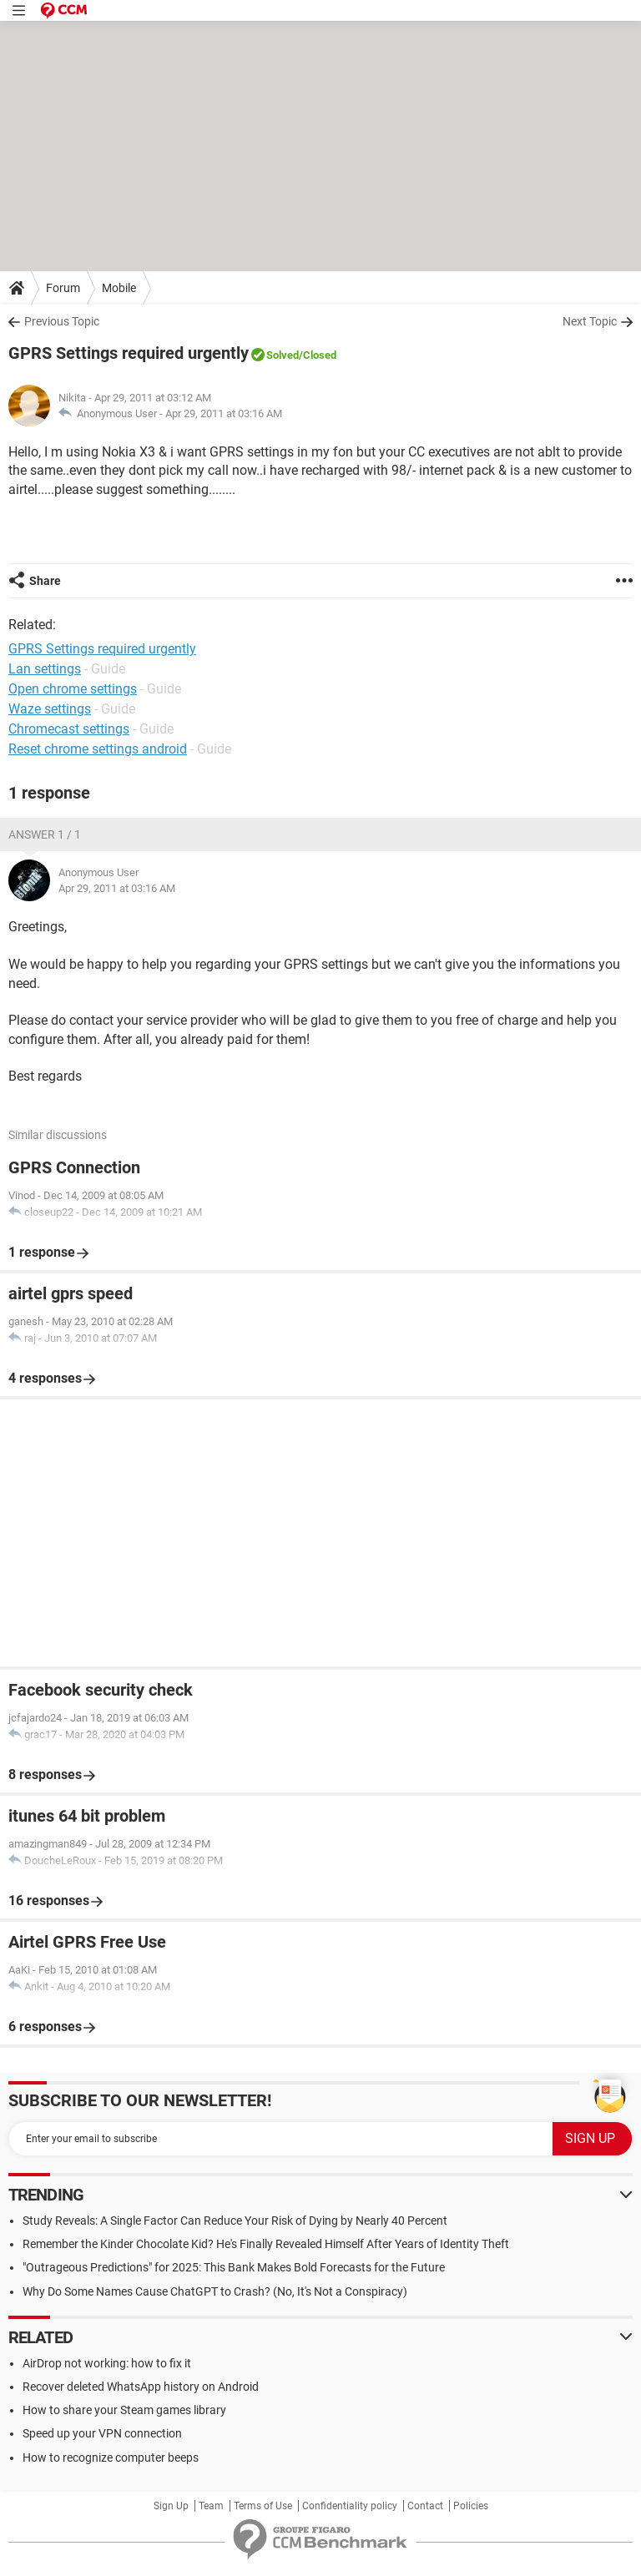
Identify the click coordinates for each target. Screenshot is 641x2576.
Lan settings (44, 669)
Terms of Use (263, 2506)
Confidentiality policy (349, 2506)
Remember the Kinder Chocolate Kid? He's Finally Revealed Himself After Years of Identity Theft (266, 2244)
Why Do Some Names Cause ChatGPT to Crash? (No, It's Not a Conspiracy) (215, 2291)
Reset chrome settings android (97, 749)
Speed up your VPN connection (102, 2433)
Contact (425, 2506)
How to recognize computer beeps (111, 2457)
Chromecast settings (68, 729)
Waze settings (49, 709)
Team (211, 2506)
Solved (282, 355)
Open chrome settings (72, 689)
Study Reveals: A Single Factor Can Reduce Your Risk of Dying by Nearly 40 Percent (235, 2220)
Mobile (119, 288)
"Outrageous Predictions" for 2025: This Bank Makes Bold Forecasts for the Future (234, 2267)
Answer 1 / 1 (44, 834)
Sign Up (171, 2506)
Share (45, 580)
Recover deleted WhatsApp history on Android (141, 2386)
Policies (470, 2506)
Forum (63, 288)
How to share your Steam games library (124, 2410)
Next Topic (590, 321)
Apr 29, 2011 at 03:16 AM (223, 413)
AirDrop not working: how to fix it (107, 2363)
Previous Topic (61, 321)
